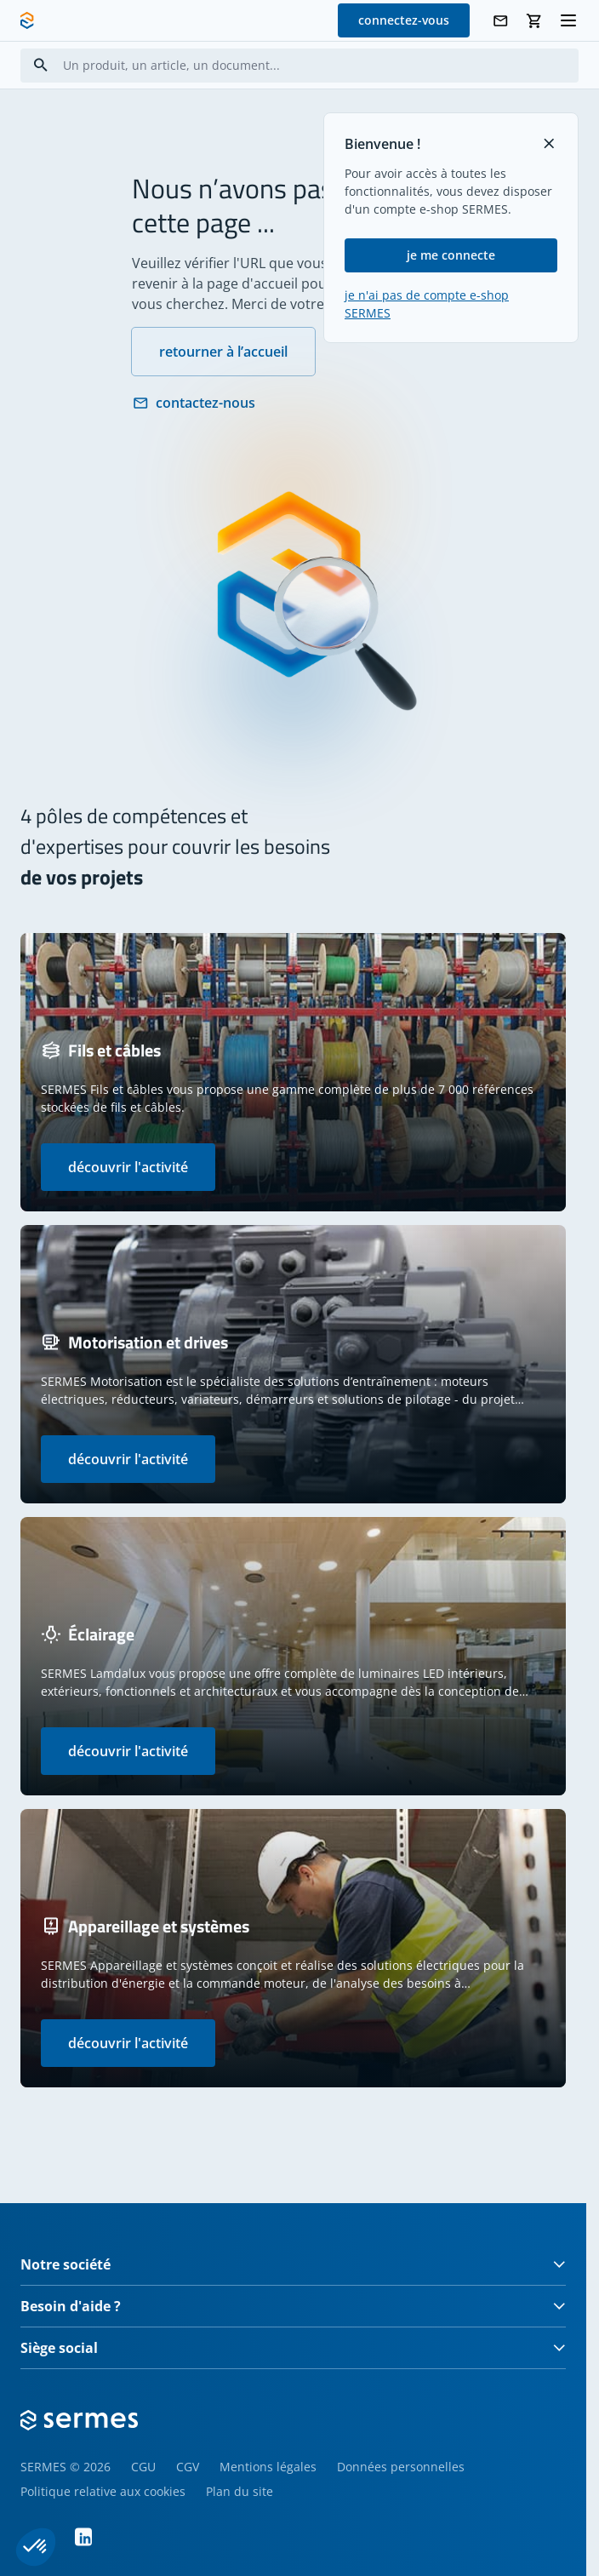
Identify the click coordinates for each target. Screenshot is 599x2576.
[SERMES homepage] (27, 20)
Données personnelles (401, 2467)
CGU (143, 2467)
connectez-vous (403, 20)
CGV (187, 2467)
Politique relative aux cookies (102, 2491)
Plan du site (239, 2491)
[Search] (41, 65)
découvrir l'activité (128, 1167)
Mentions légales (268, 2467)
